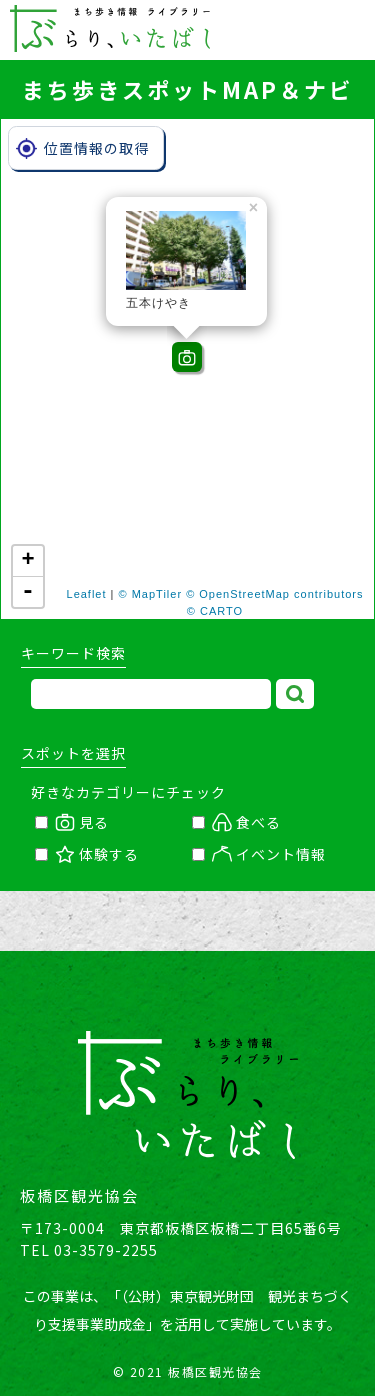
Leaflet (87, 594)
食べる (236, 822)
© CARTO (215, 611)
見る (72, 822)
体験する (87, 854)
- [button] (28, 592)
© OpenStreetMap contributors (274, 594)
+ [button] (28, 561)
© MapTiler (151, 594)
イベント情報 (259, 854)
